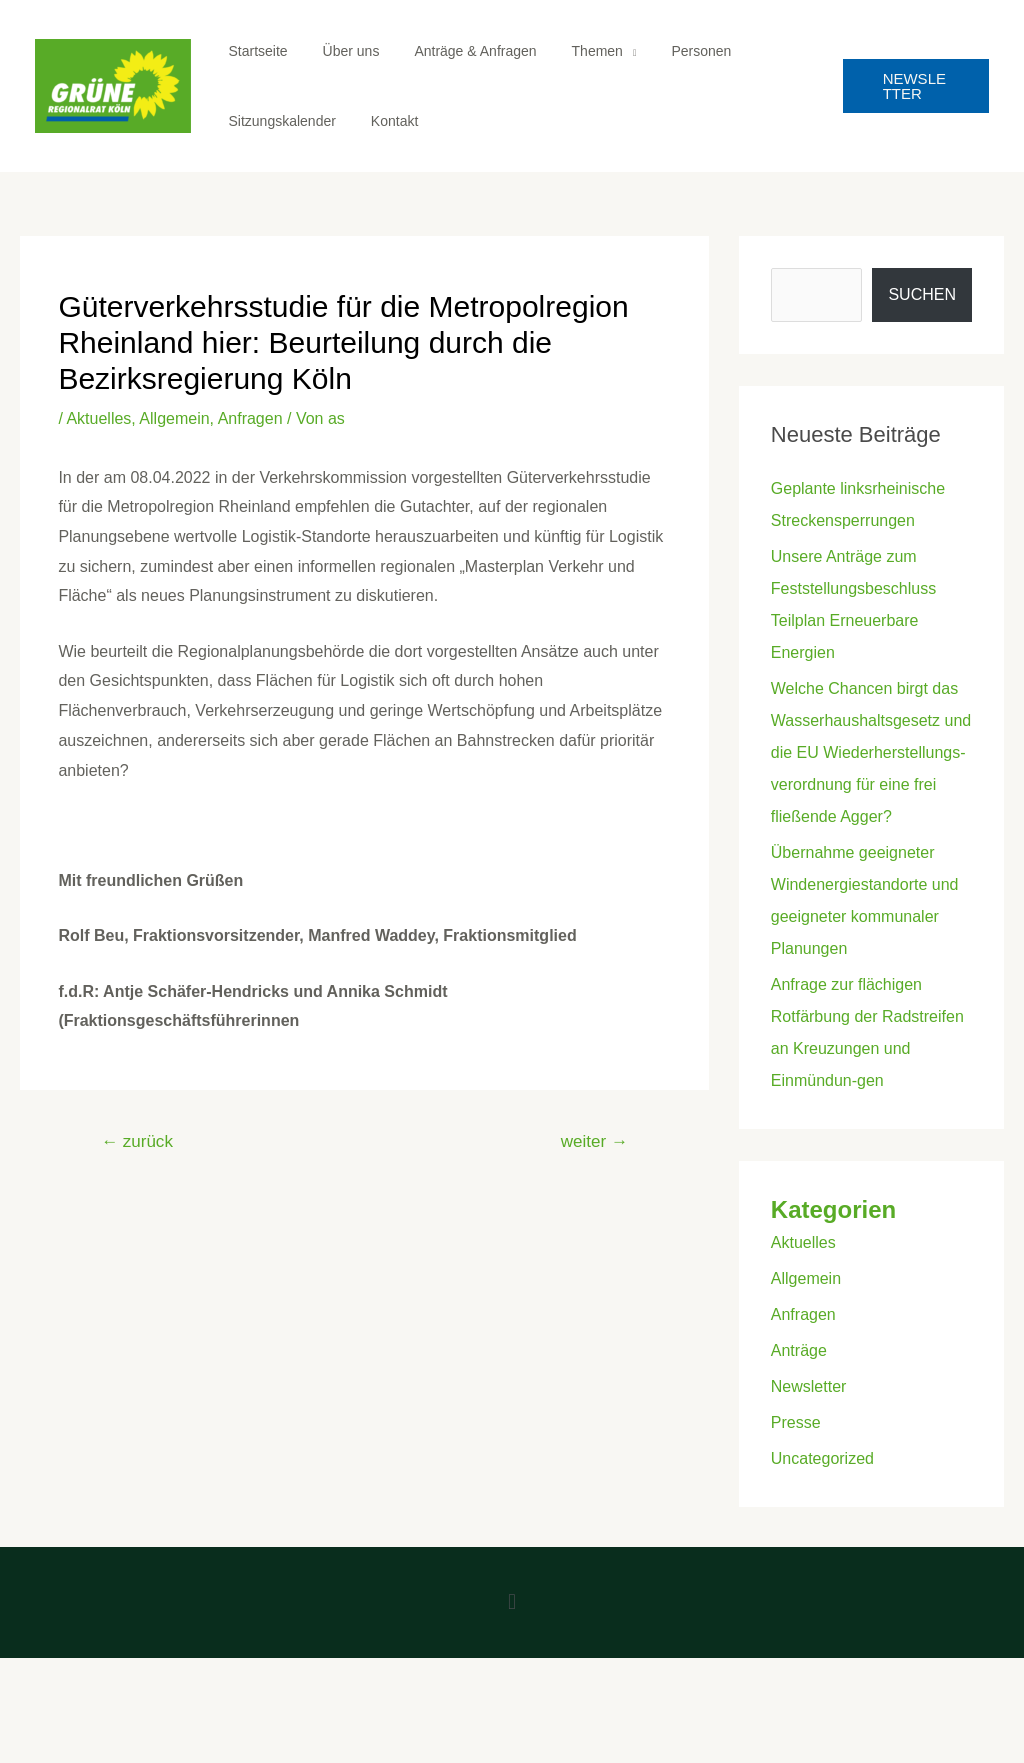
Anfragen (250, 418)
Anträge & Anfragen (458, 51)
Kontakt (383, 121)
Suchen (922, 294)
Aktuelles (98, 418)
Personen (670, 51)
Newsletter (809, 1386)
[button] (512, 1602)
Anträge (799, 1350)
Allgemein (174, 418)
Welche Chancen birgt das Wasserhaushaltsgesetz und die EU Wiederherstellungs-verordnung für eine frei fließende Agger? (871, 752)
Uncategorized (822, 1458)
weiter (594, 1141)
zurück (137, 1141)
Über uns (340, 51)
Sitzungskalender (278, 121)
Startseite (254, 51)
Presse (796, 1422)
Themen (572, 51)
